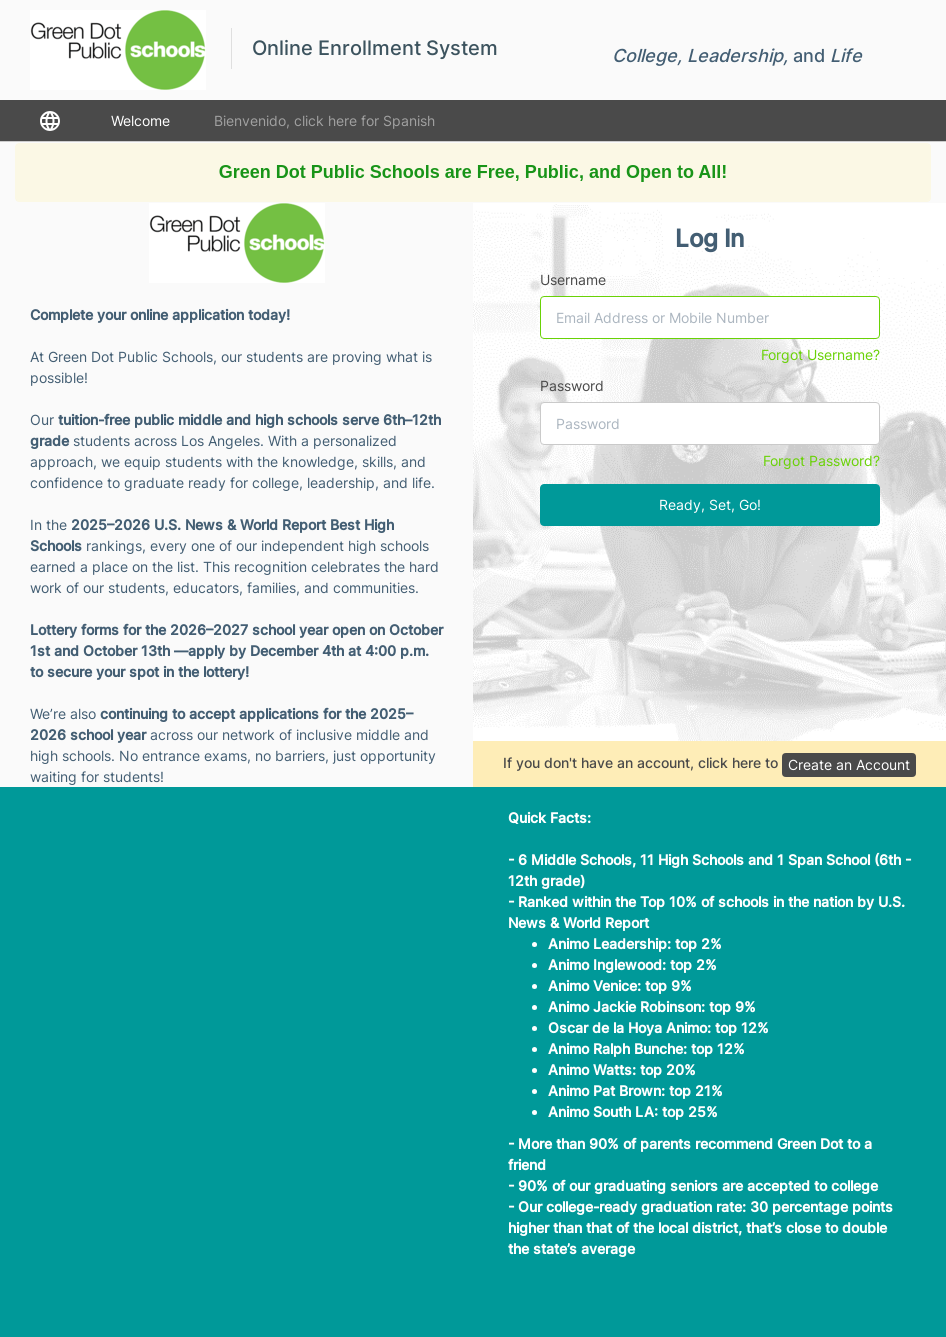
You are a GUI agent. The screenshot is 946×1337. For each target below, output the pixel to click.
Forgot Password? (821, 460)
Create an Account (849, 764)
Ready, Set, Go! (710, 504)
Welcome (140, 120)
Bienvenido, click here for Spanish (324, 120)
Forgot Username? (820, 354)
